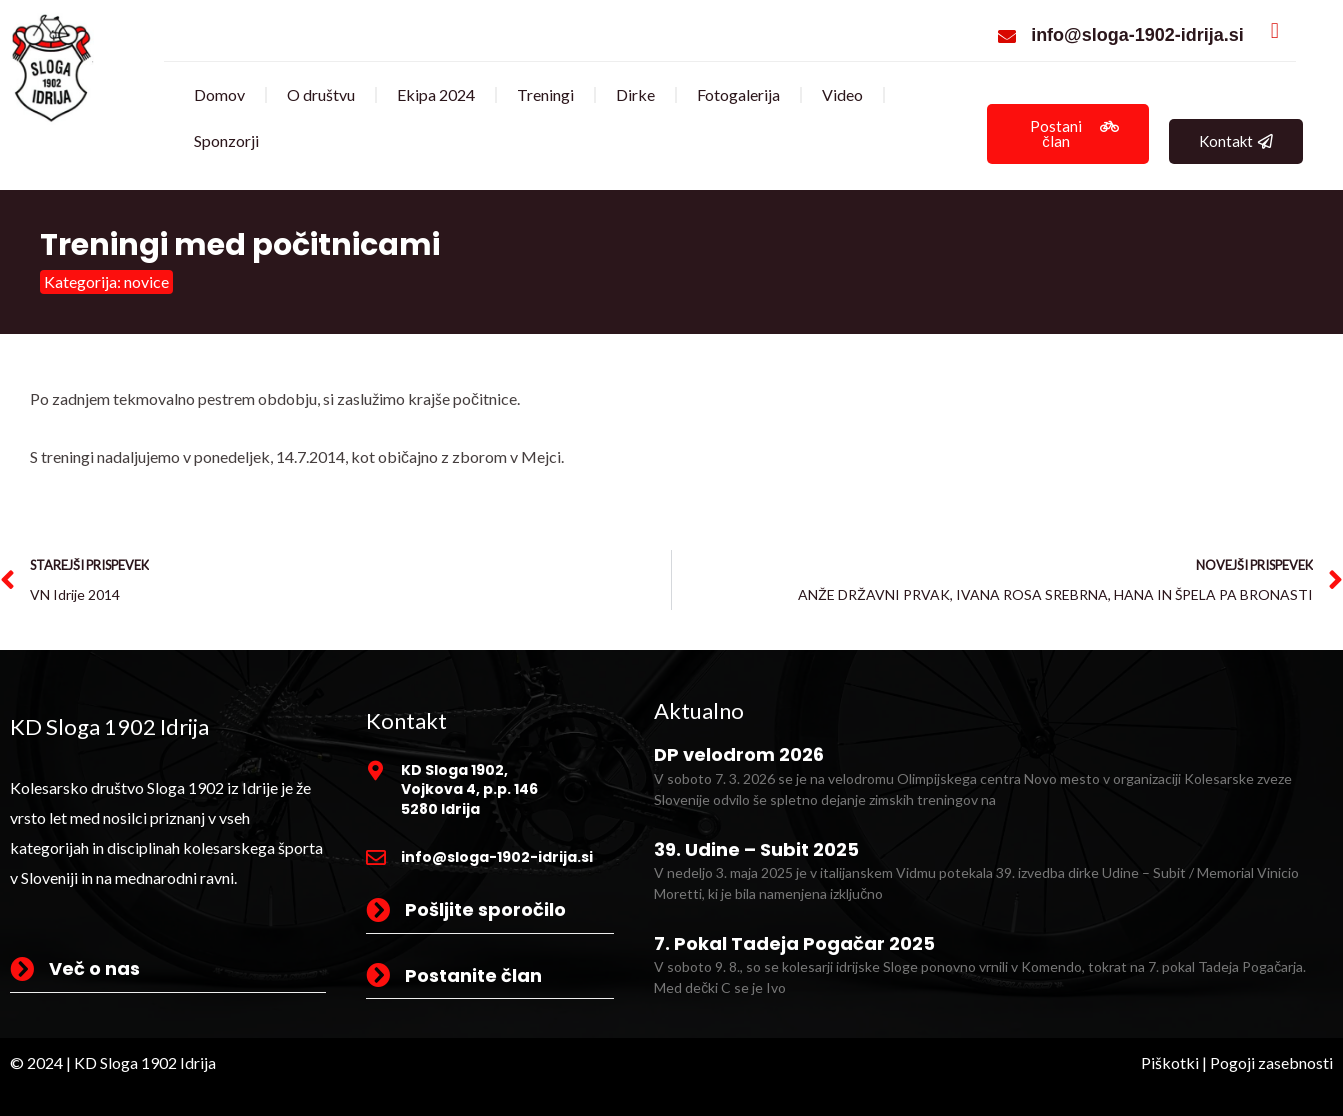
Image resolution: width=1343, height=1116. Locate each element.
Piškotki (1170, 1062)
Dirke (635, 94)
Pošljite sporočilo (485, 909)
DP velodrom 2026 (739, 754)
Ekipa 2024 (436, 94)
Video (842, 94)
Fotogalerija (738, 94)
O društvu (321, 94)
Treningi (545, 94)
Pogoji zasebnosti (1271, 1062)
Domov (219, 94)
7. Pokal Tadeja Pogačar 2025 (794, 943)
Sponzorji (226, 140)
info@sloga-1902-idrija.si (1137, 35)
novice (146, 281)
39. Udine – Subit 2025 (756, 849)
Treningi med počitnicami (240, 245)
